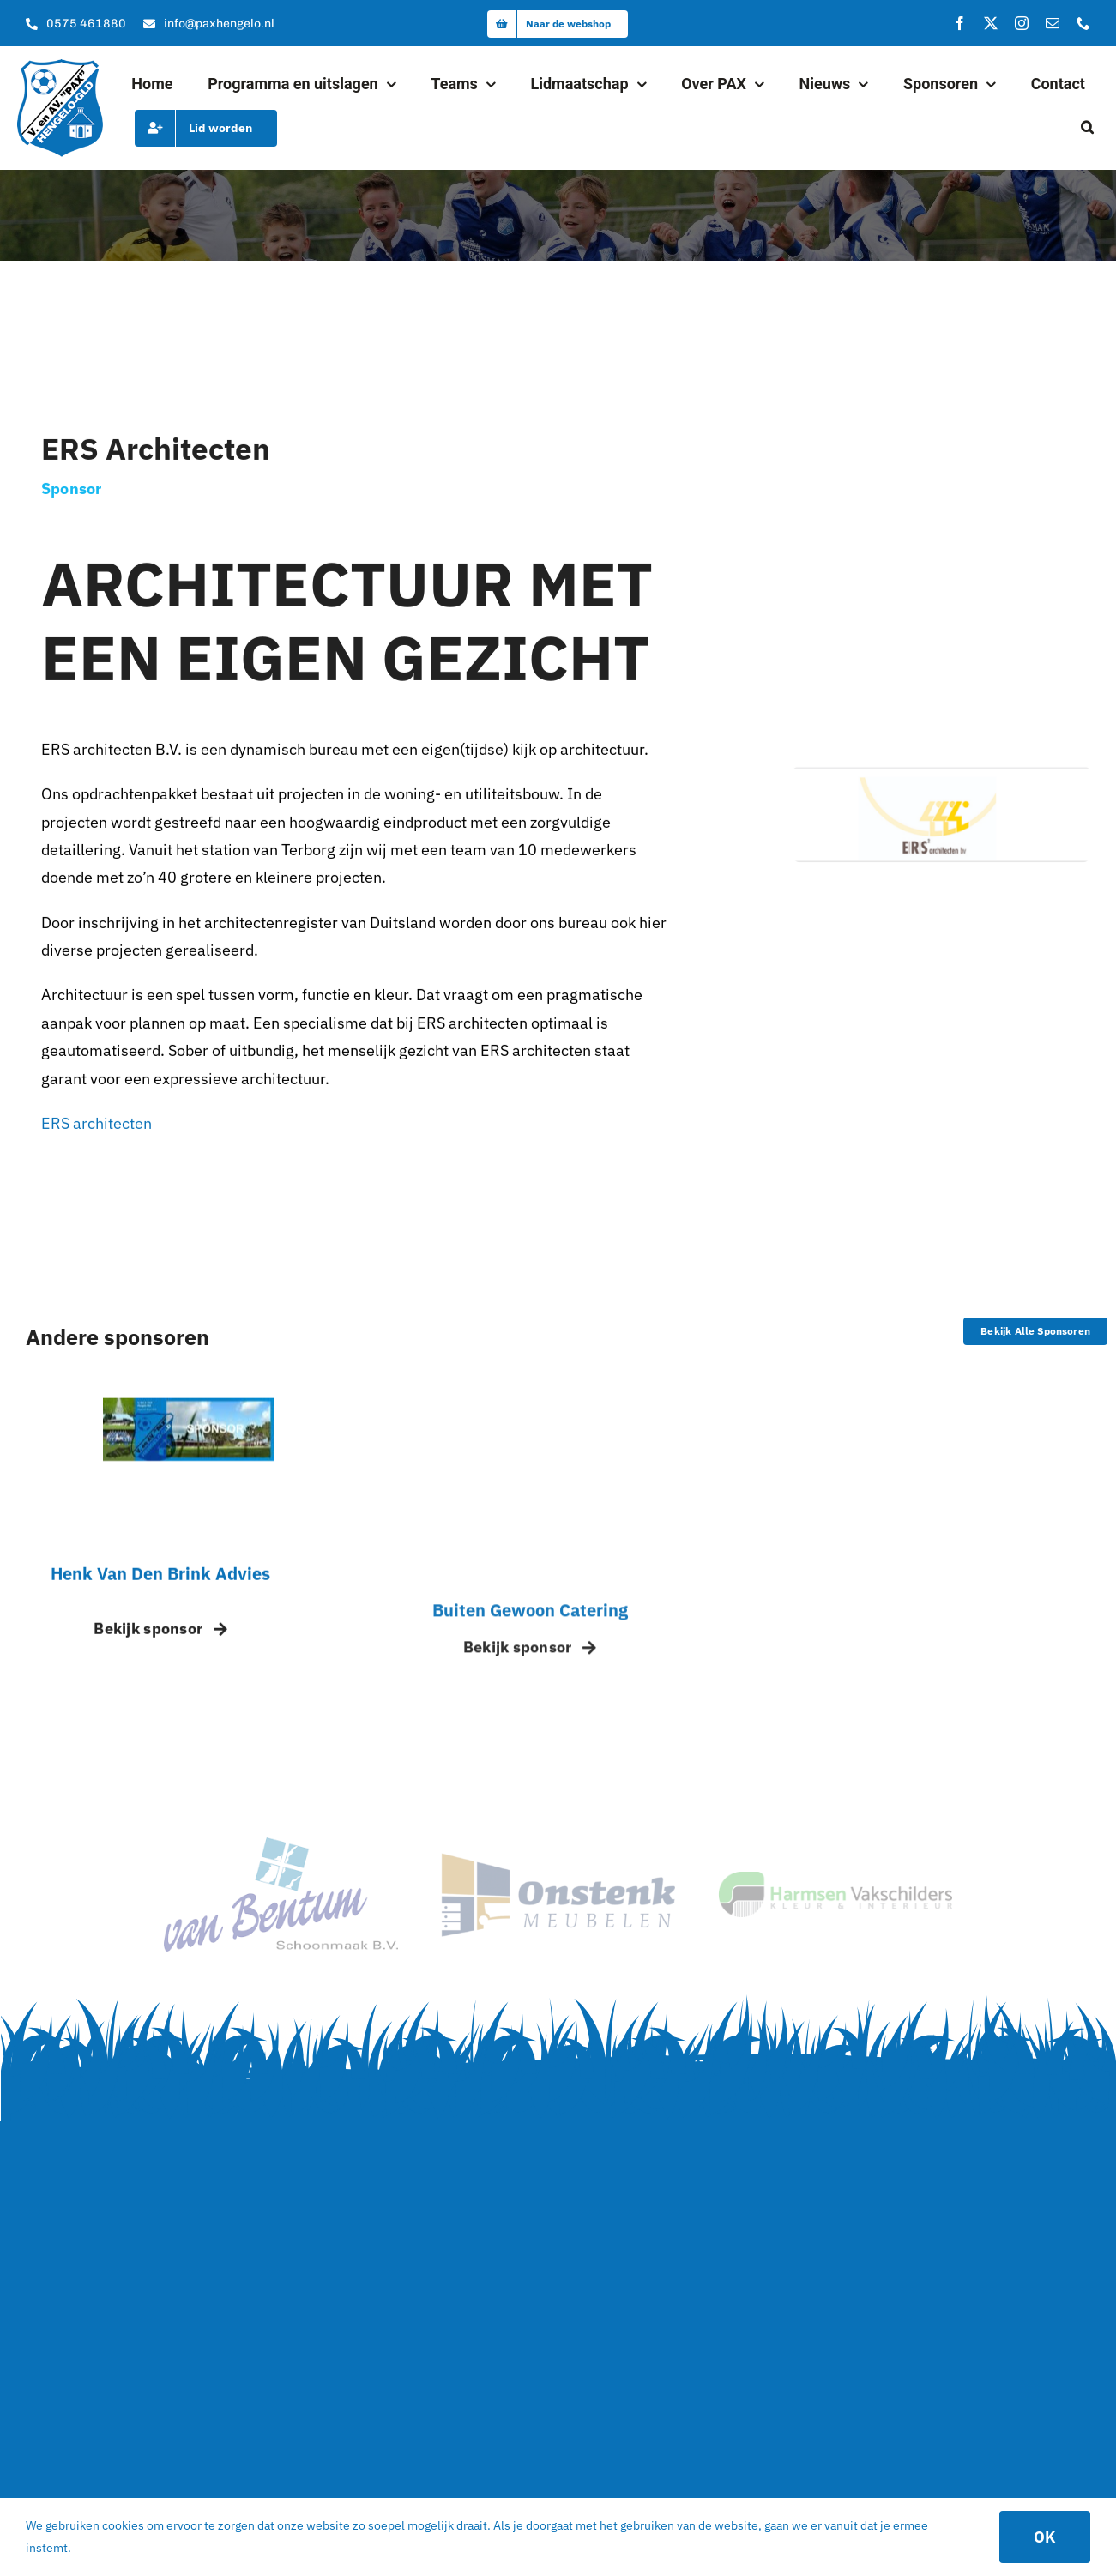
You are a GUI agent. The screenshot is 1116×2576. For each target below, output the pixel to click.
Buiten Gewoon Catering (530, 1626)
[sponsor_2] (558, 1860)
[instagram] (1022, 23)
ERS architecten (96, 1127)
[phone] (1083, 23)
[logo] (60, 66)
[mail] (1052, 23)
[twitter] (991, 23)
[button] (1087, 128)
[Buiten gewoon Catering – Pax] (557, 1422)
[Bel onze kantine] (76, 24)
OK (1045, 2537)
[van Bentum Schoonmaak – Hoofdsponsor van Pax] (281, 1845)
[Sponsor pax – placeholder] (188, 1417)
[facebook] (960, 23)
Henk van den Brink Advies (160, 1584)
